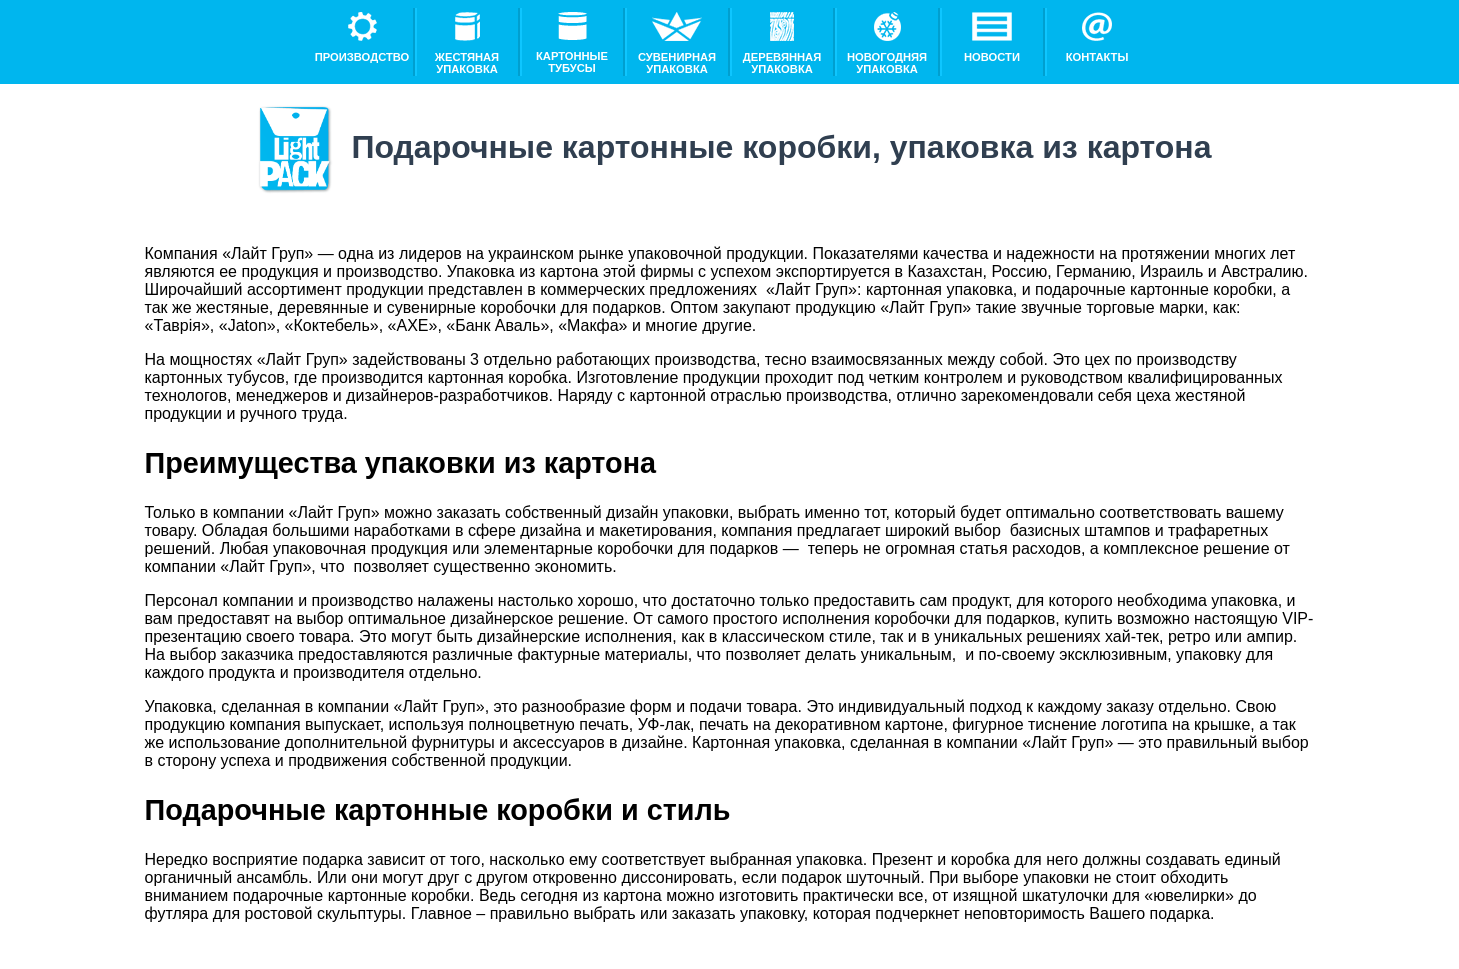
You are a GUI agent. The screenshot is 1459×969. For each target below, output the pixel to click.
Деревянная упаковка (782, 43)
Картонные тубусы (572, 43)
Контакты (1097, 37)
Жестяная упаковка (467, 43)
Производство (362, 37)
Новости (992, 37)
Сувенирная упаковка (677, 43)
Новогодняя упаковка (887, 43)
